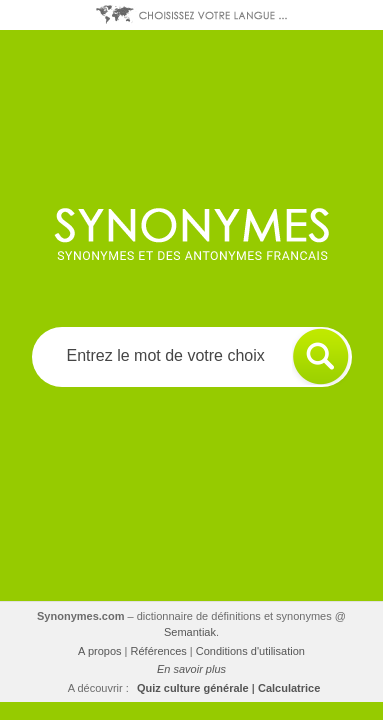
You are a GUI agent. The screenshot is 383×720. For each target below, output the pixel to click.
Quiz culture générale (193, 688)
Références (159, 651)
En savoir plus (191, 669)
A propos (99, 651)
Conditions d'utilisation (250, 651)
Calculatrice (289, 688)
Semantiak (190, 632)
